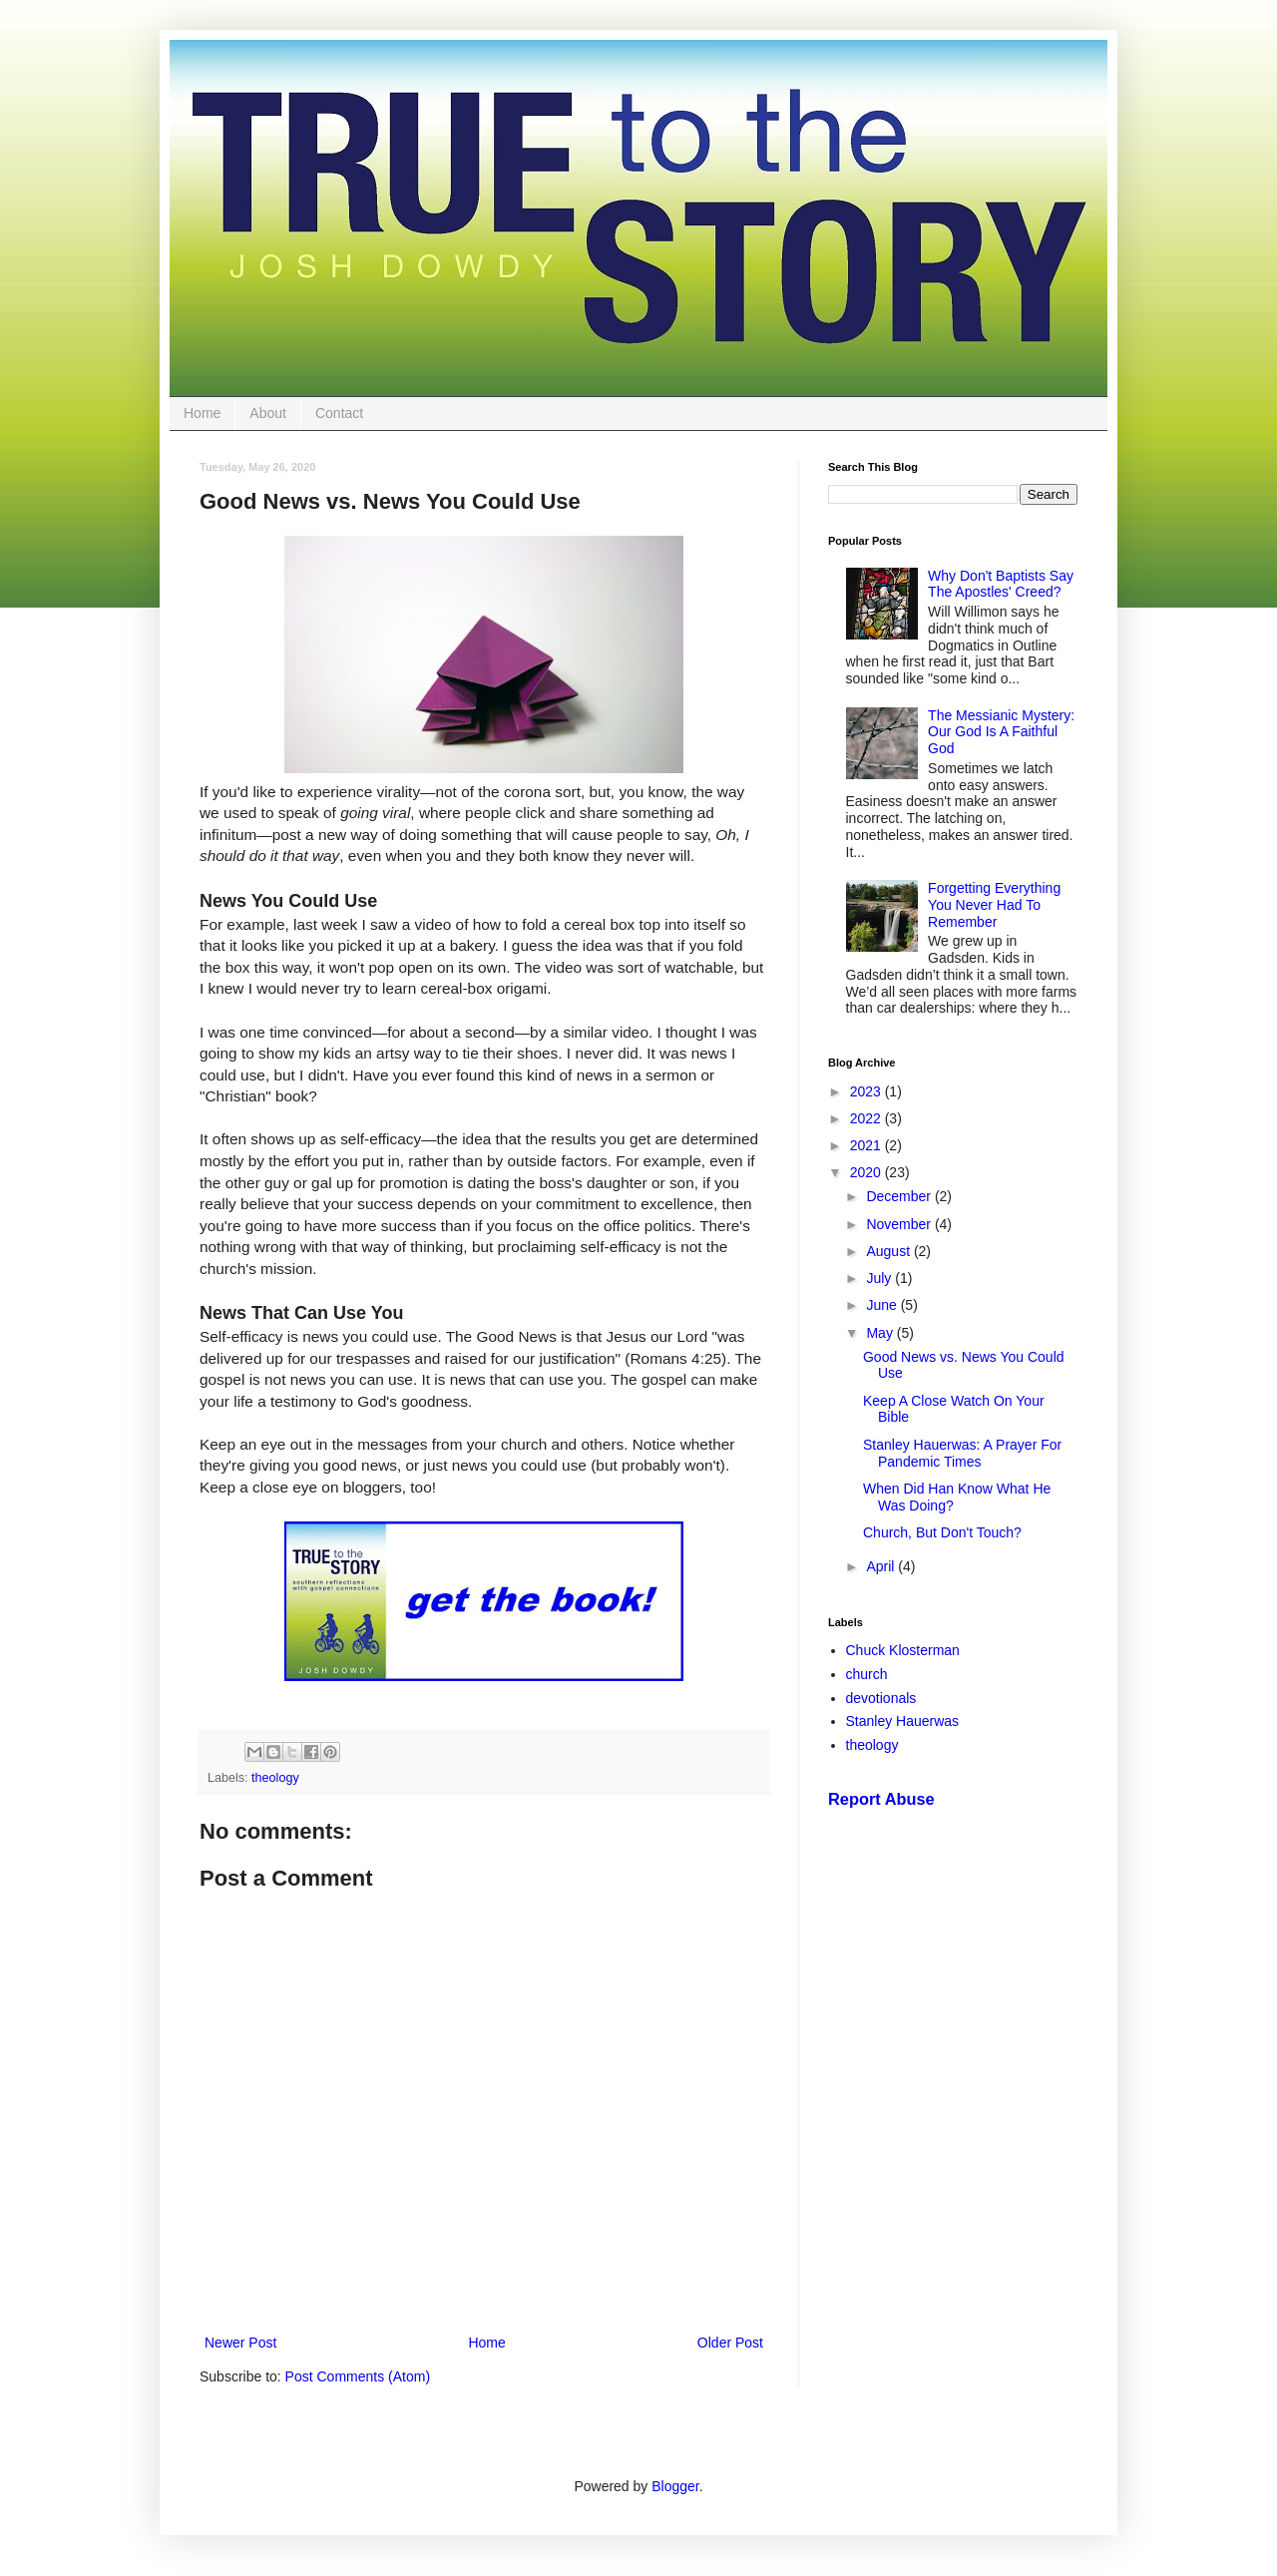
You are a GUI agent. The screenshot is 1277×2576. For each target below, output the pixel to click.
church (867, 1674)
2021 (867, 1145)
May (881, 1333)
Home (202, 413)
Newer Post (240, 2343)
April (882, 1566)
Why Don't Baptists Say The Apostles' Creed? (1000, 584)
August (889, 1251)
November (900, 1224)
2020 (867, 1172)
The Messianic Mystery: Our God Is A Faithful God (1001, 732)
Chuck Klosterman (903, 1650)
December (900, 1196)
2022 (867, 1118)
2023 (867, 1091)
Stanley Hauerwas (903, 1721)
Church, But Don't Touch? (942, 1532)
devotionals (881, 1698)
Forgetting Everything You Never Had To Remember (994, 905)
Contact (339, 413)
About (267, 413)
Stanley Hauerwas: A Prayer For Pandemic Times (962, 1453)
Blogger (674, 2486)
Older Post (730, 2343)
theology (275, 1778)
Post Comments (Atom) (357, 2376)
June (883, 1305)
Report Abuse (881, 1799)
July (880, 1278)
